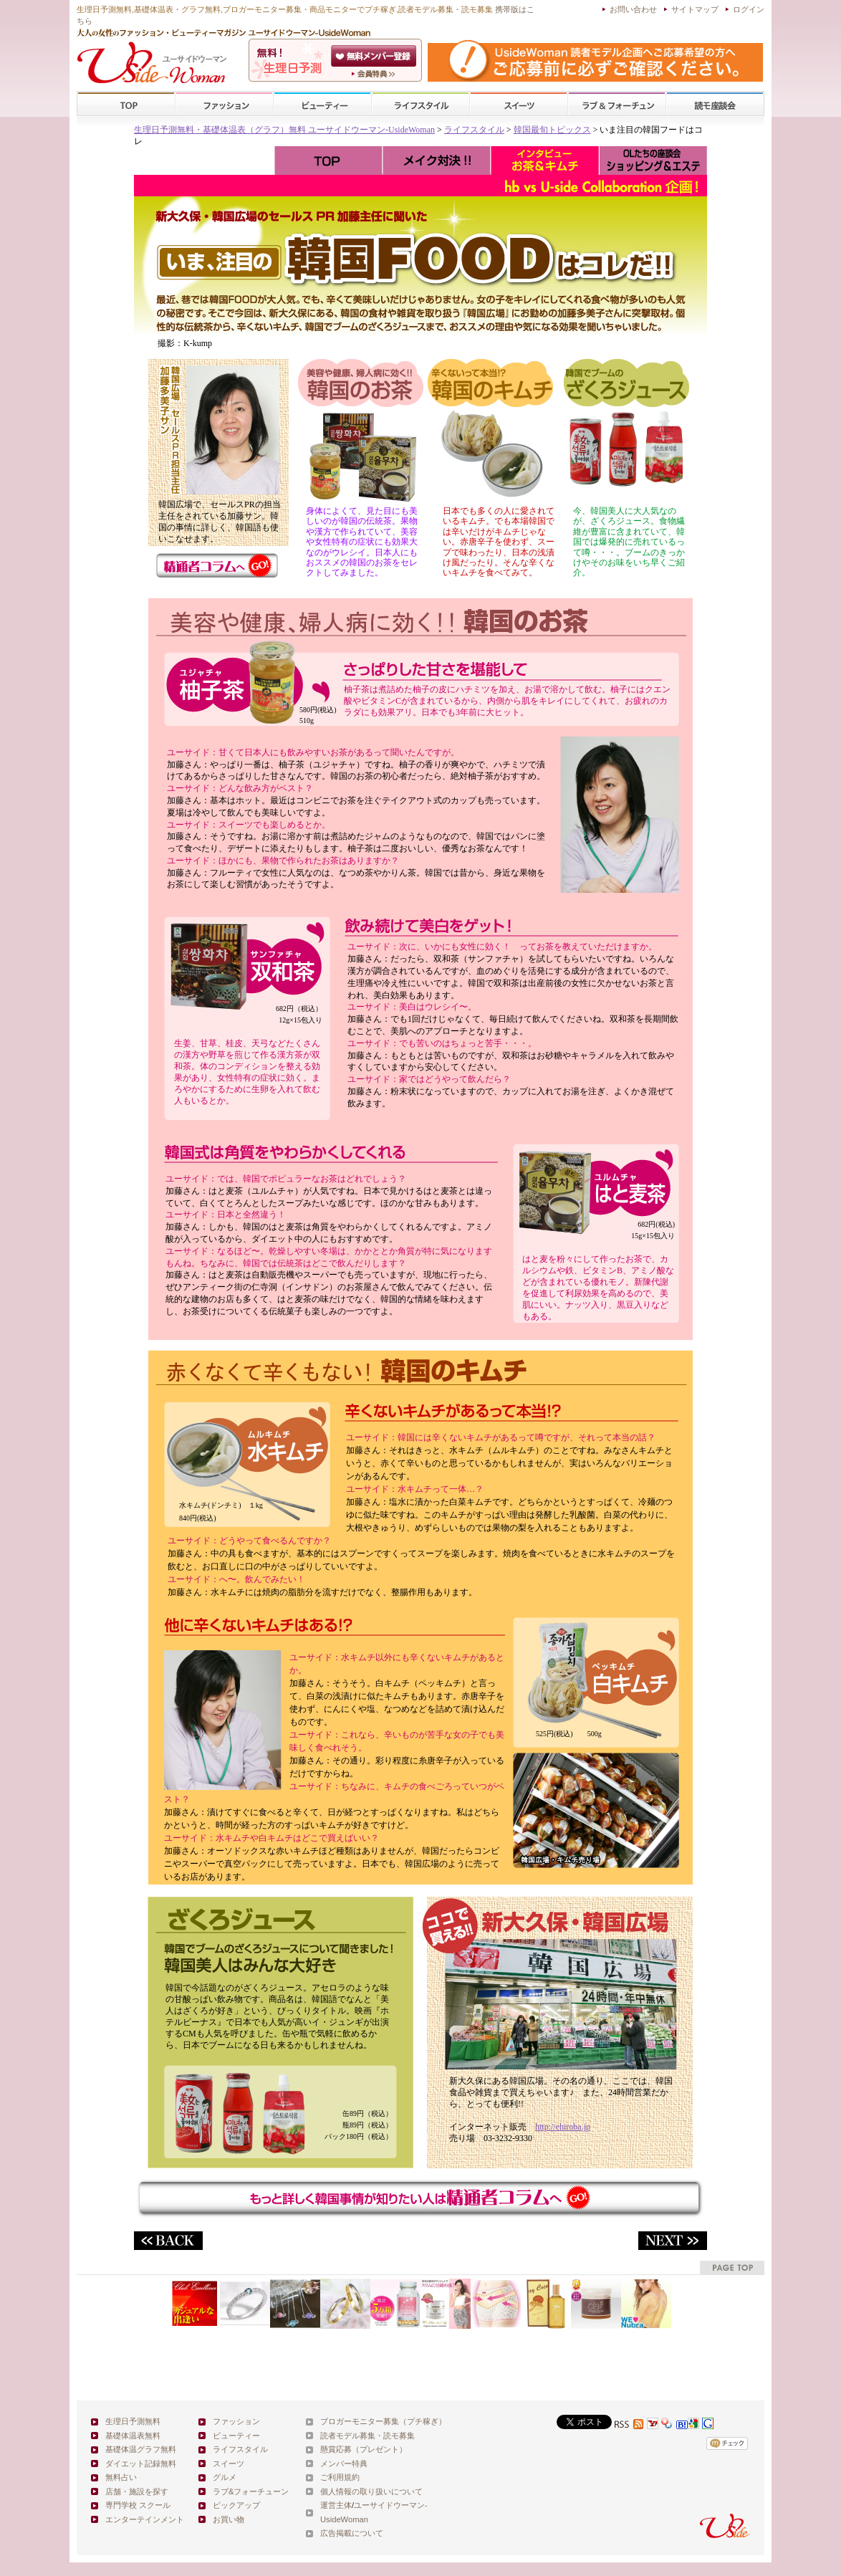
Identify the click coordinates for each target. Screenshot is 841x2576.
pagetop (732, 2267)
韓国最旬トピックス (552, 130)
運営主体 (336, 2505)
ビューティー (322, 104)
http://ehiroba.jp (562, 2127)
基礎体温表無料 (132, 2435)
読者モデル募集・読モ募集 (367, 2435)
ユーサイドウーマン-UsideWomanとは (375, 73)
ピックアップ (236, 2505)
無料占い (121, 2477)
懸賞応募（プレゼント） (363, 2449)
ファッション (224, 104)
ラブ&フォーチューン (616, 104)
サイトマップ (695, 9)
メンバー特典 (343, 2463)
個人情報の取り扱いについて (371, 2491)
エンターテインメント (144, 2519)
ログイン (748, 9)
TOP (126, 104)
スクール (715, 104)
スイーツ (518, 104)
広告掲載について (351, 2533)
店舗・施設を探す (136, 2491)
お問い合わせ (633, 9)
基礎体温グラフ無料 (140, 2449)
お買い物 (228, 2519)
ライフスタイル (420, 104)
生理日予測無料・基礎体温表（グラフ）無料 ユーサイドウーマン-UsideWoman (284, 130)
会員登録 (375, 56)
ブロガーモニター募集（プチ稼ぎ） (383, 2421)
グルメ (224, 2477)
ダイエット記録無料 (140, 2463)
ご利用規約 (340, 2477)
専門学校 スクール (137, 2505)
